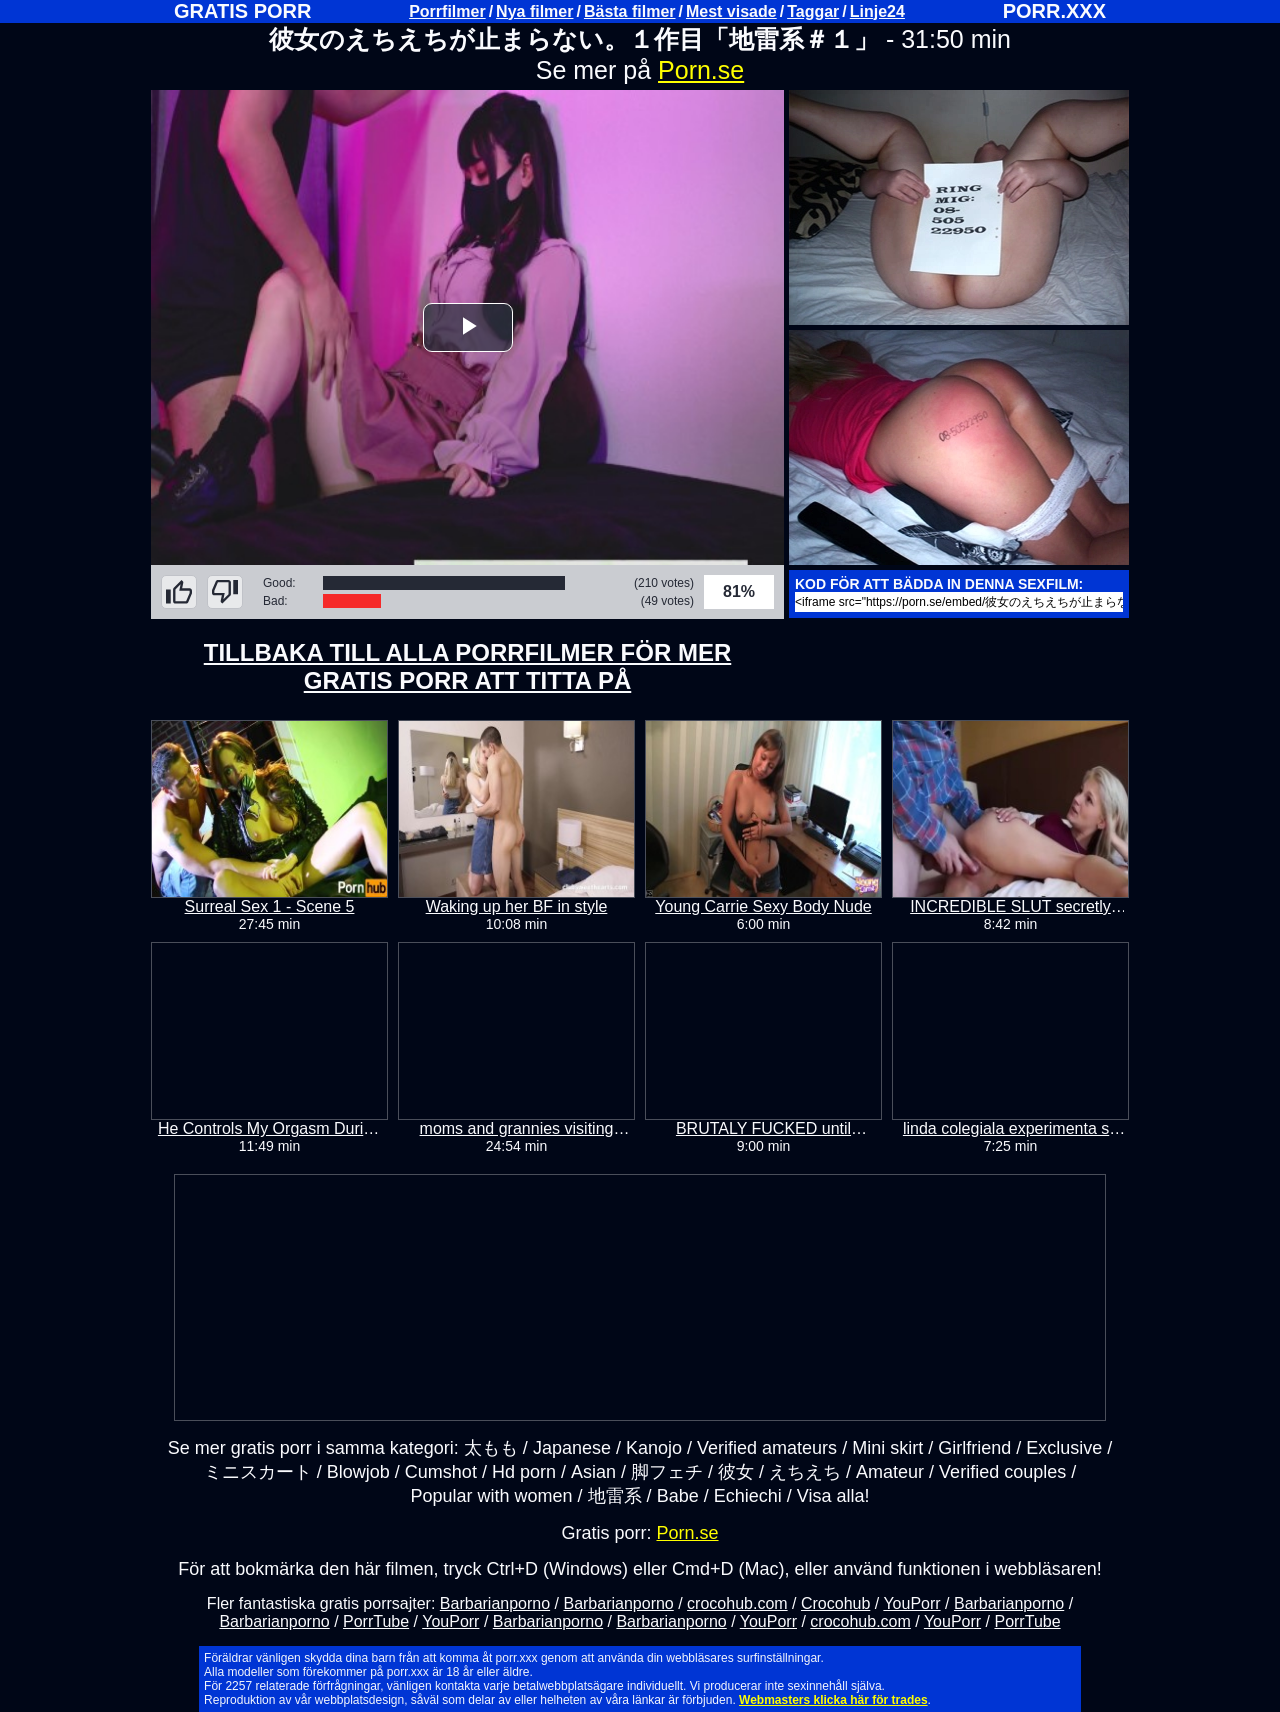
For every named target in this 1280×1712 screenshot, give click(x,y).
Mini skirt (887, 1448)
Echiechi (748, 1496)
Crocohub (835, 1603)
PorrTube (376, 1621)
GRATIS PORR (242, 11)
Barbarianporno (495, 1603)
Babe (678, 1496)
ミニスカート (258, 1472)
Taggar (813, 11)
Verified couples (1002, 1472)
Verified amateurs (767, 1448)
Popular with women (492, 1496)
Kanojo (654, 1448)
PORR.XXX (1054, 11)
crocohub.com (737, 1603)
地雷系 (615, 1496)
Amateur (890, 1472)
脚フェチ (667, 1472)
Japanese (572, 1448)
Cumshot (441, 1472)
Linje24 (877, 11)
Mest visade (731, 11)
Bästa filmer (630, 11)
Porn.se (701, 70)
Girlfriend (974, 1448)
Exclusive (1064, 1448)
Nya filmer (534, 11)
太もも (491, 1448)
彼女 (736, 1472)
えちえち (805, 1472)
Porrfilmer (447, 11)
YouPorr (911, 1603)
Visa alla (831, 1496)
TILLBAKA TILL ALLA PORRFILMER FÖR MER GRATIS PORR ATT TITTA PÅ (468, 666)
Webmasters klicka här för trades (833, 1700)
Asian (593, 1472)
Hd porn (524, 1472)
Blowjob (358, 1472)
